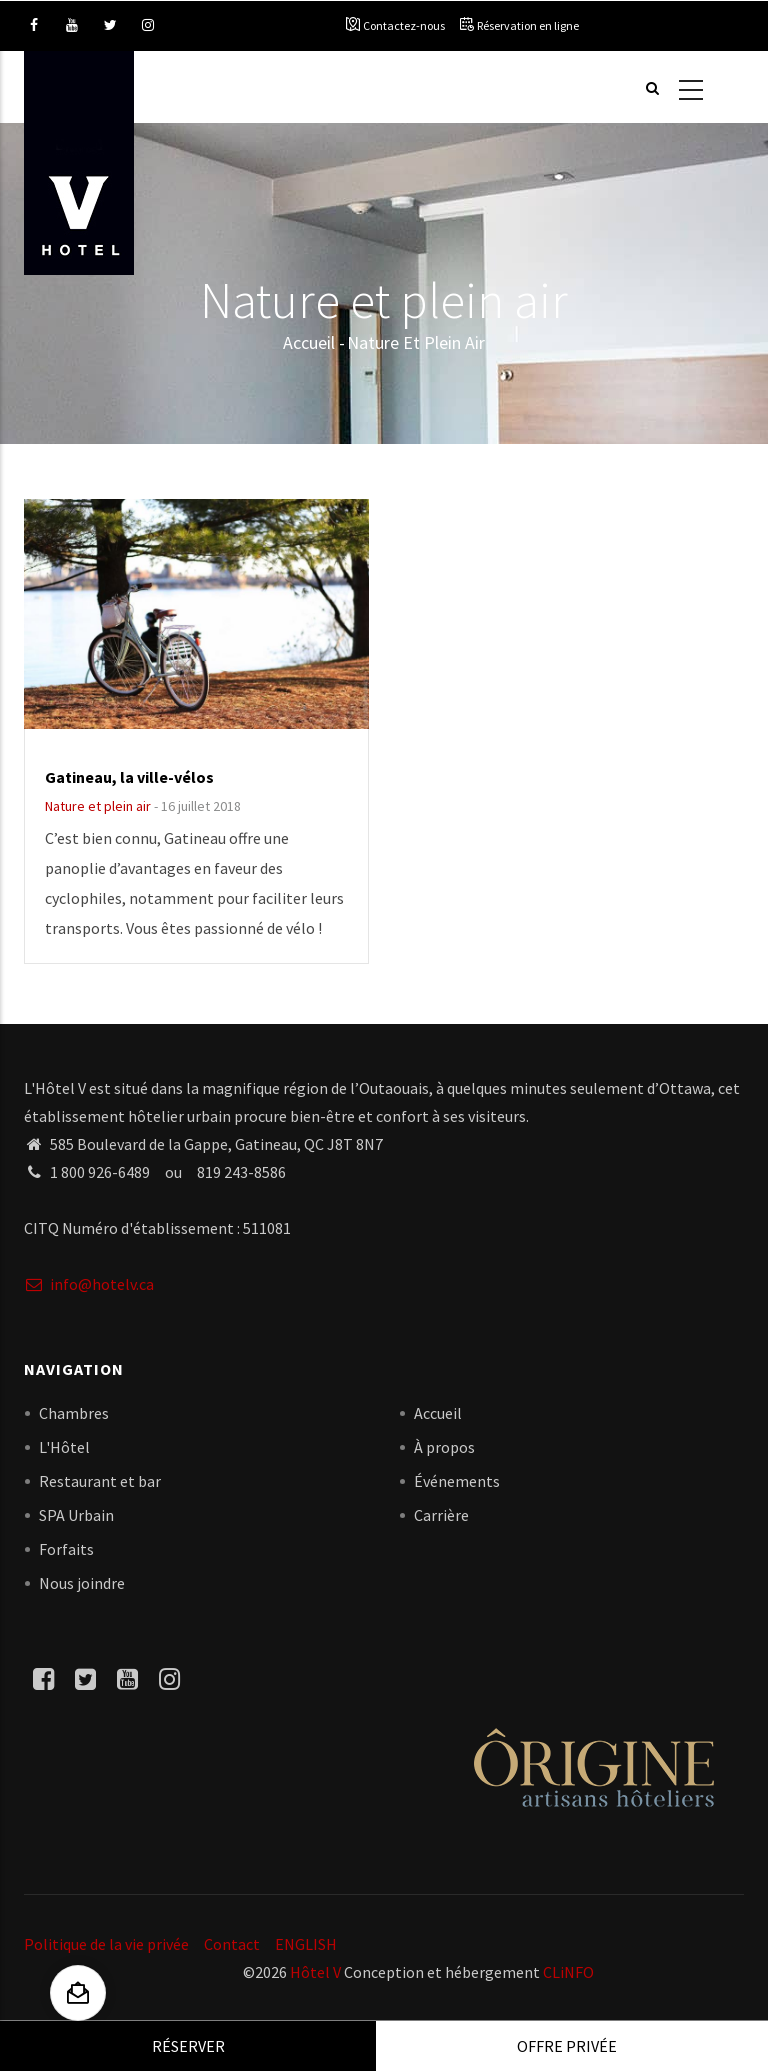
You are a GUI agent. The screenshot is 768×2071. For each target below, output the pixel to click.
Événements (457, 1481)
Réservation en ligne (528, 25)
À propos (444, 1447)
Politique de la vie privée (106, 1944)
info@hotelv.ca (89, 1284)
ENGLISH (306, 1944)
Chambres (74, 1413)
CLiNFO (567, 1972)
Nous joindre (82, 1583)
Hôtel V (315, 1972)
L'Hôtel (64, 1447)
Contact (232, 1944)
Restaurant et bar (100, 1481)
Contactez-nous (404, 25)
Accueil (309, 342)
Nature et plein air (98, 806)
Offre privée (567, 2046)
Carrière (441, 1515)
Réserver (188, 2046)
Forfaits (66, 1549)
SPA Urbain (76, 1515)
